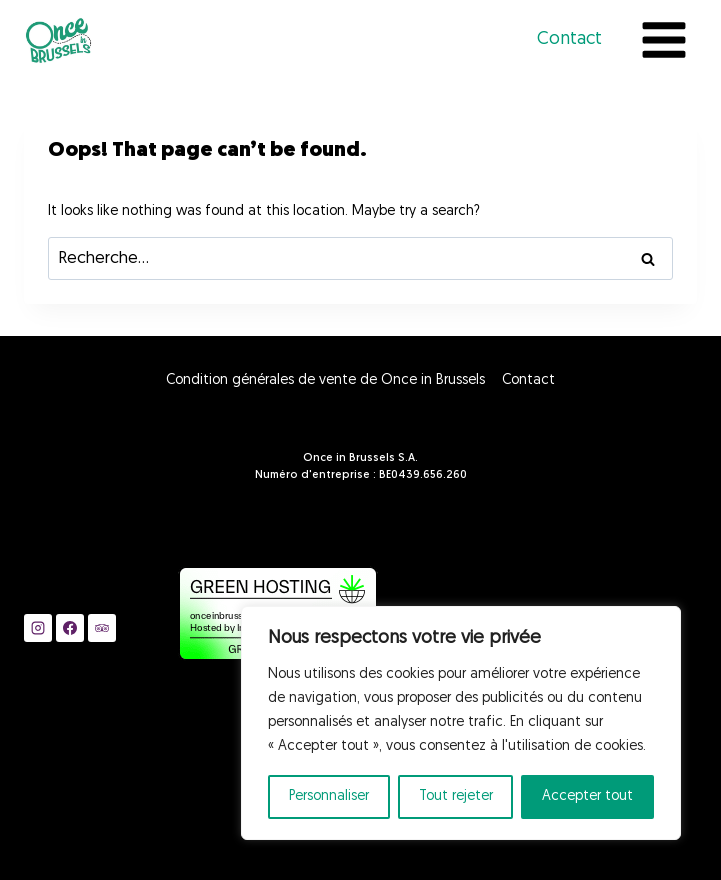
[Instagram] (38, 628)
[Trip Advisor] (102, 628)
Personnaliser (329, 796)
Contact (569, 39)
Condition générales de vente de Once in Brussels (325, 380)
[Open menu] (663, 39)
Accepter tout (587, 796)
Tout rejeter (456, 796)
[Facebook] (70, 628)
